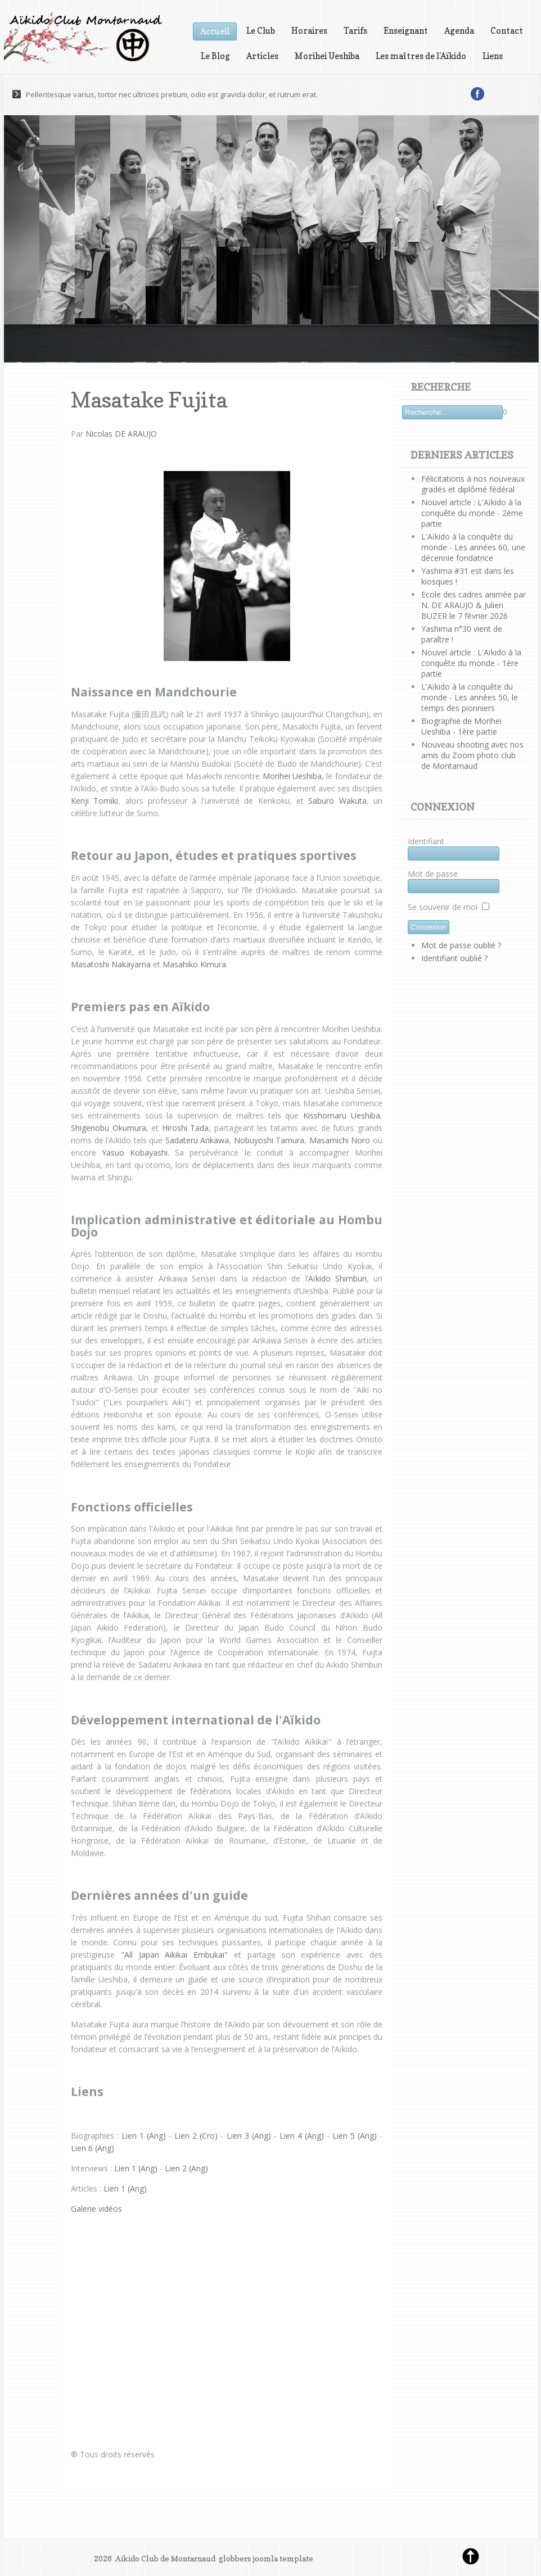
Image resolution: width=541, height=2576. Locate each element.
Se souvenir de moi (442, 907)
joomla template (283, 2558)
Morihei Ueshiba (327, 56)
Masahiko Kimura (194, 964)
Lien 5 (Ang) (354, 2135)
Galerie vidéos (96, 2208)
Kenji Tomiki (94, 800)
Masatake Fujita (149, 400)
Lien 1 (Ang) (143, 2135)
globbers (235, 2558)
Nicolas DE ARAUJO (121, 433)
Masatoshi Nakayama (111, 964)
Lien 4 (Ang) (301, 2135)
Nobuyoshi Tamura (269, 1140)
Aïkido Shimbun (337, 1278)
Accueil (214, 31)
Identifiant (426, 841)
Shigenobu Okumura (108, 1127)
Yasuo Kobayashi (135, 1152)
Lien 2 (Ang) (186, 2168)
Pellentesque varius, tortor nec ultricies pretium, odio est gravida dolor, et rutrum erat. (172, 94)
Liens (493, 56)
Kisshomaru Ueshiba (341, 1115)
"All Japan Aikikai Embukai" (174, 1954)
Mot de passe (433, 873)
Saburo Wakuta (337, 800)
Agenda (459, 30)
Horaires (309, 30)
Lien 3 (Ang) (249, 2135)
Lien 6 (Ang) (92, 2148)
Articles (262, 56)
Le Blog (215, 56)
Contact (506, 30)
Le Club (260, 30)
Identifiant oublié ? (454, 958)
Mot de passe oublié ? (461, 945)
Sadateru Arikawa (197, 1140)
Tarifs (355, 30)
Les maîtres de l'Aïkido (421, 56)
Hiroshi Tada (185, 1127)
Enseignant (406, 30)
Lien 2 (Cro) (196, 2135)
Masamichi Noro (340, 1140)
